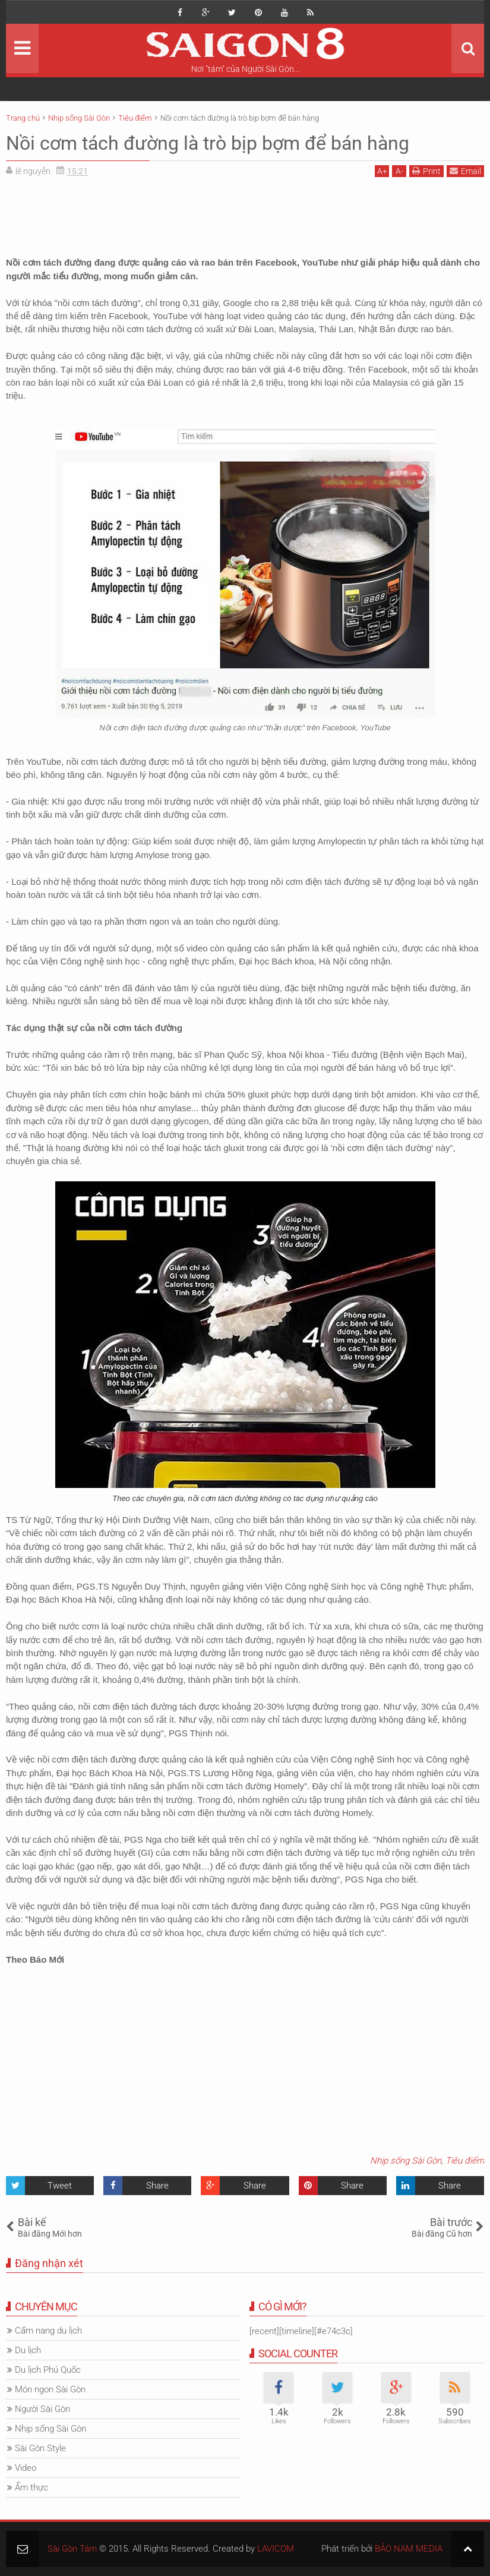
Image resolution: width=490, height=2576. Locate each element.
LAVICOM (275, 2548)
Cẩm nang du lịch (48, 2330)
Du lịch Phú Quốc (48, 2369)
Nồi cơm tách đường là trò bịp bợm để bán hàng (207, 143)
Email (465, 170)
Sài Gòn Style (40, 2448)
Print (426, 170)
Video (25, 2468)
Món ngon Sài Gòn (50, 2389)
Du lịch (28, 2350)
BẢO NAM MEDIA (408, 2548)
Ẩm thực (31, 2487)
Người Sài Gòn (42, 2409)
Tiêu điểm (464, 2160)
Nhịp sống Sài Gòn (405, 2160)
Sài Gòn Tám (72, 2548)
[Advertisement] (245, 212)
